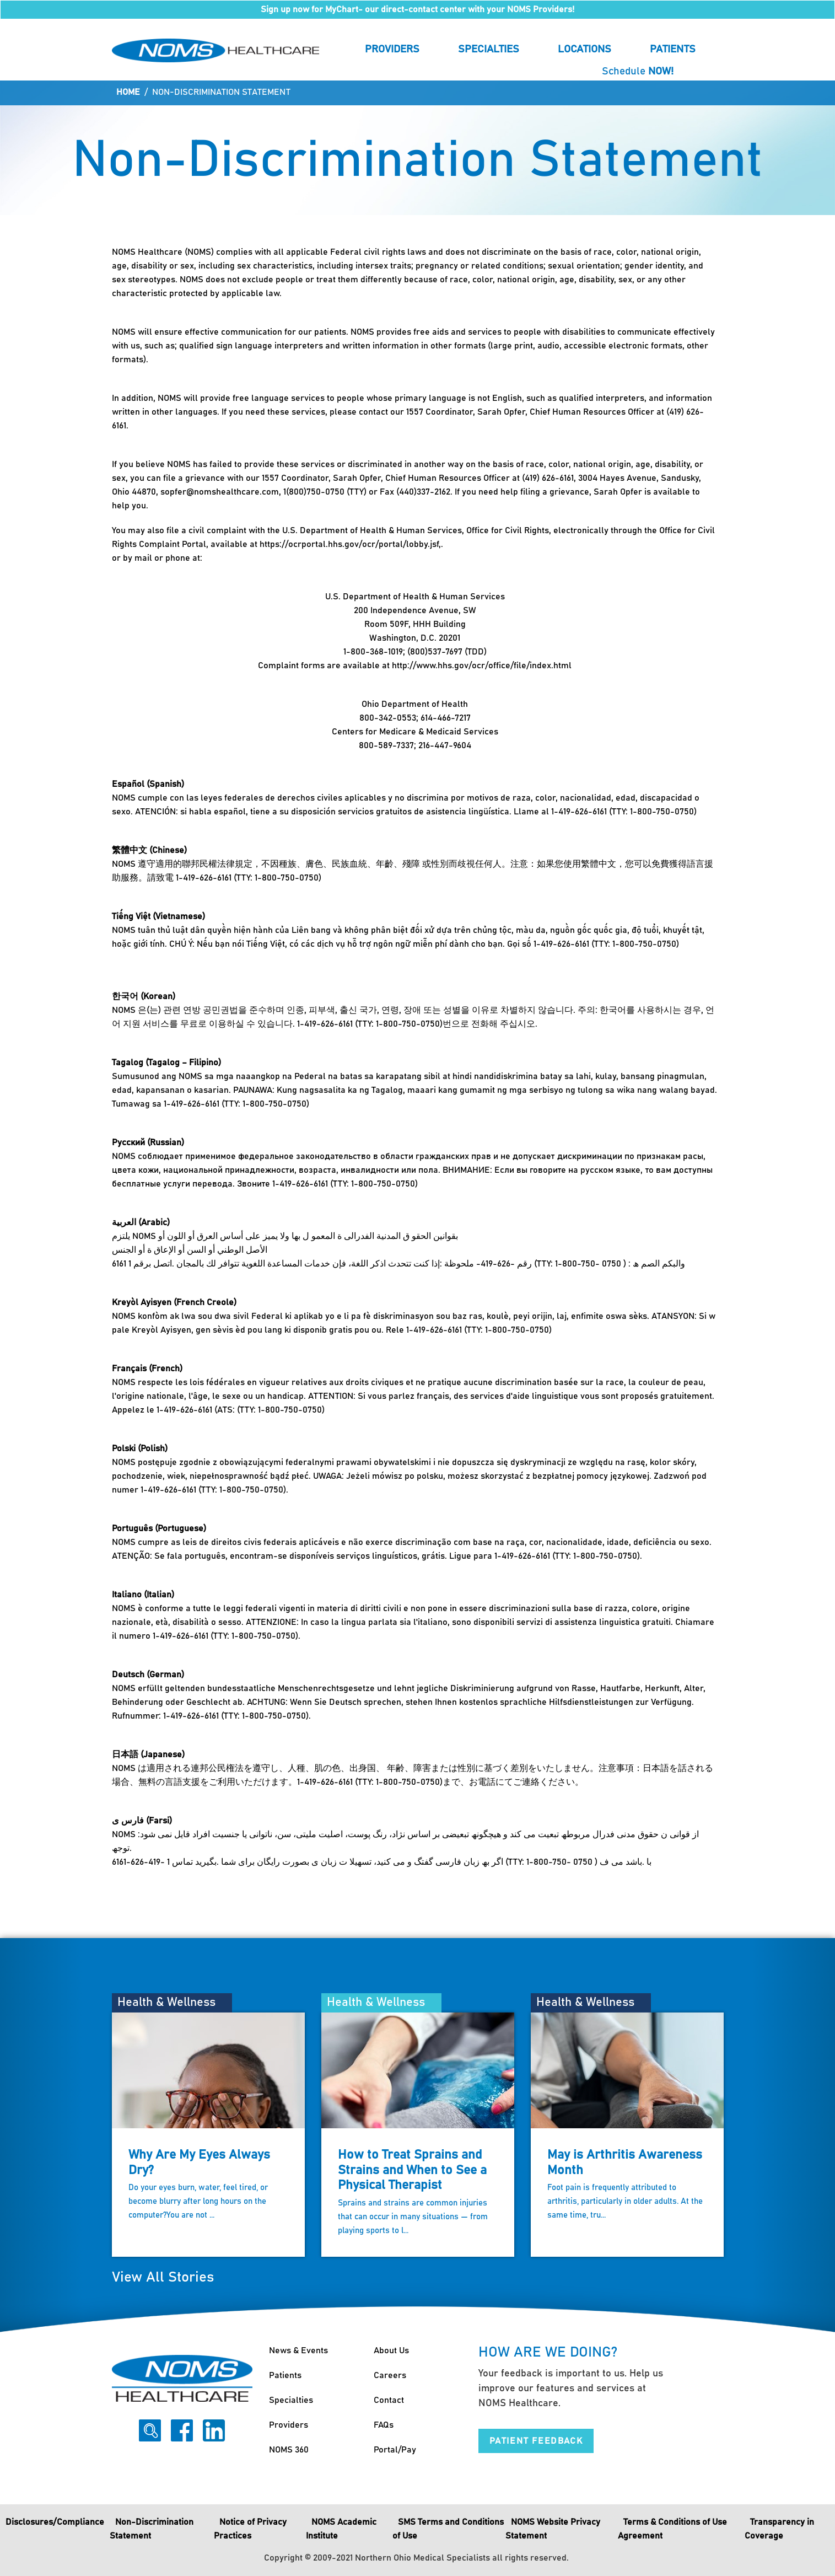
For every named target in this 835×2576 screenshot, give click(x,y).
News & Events (298, 2350)
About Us (391, 2350)
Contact (389, 2400)
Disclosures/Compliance (55, 2522)
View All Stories (163, 2277)
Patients (673, 49)
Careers (390, 2375)
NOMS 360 (289, 2449)
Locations (584, 49)
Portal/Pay (395, 2449)
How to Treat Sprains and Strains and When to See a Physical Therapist (412, 2170)
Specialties (488, 49)
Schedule (638, 71)
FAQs (384, 2425)
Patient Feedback (536, 2441)
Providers (392, 49)
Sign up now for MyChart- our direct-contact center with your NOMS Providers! (417, 9)
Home (128, 92)
